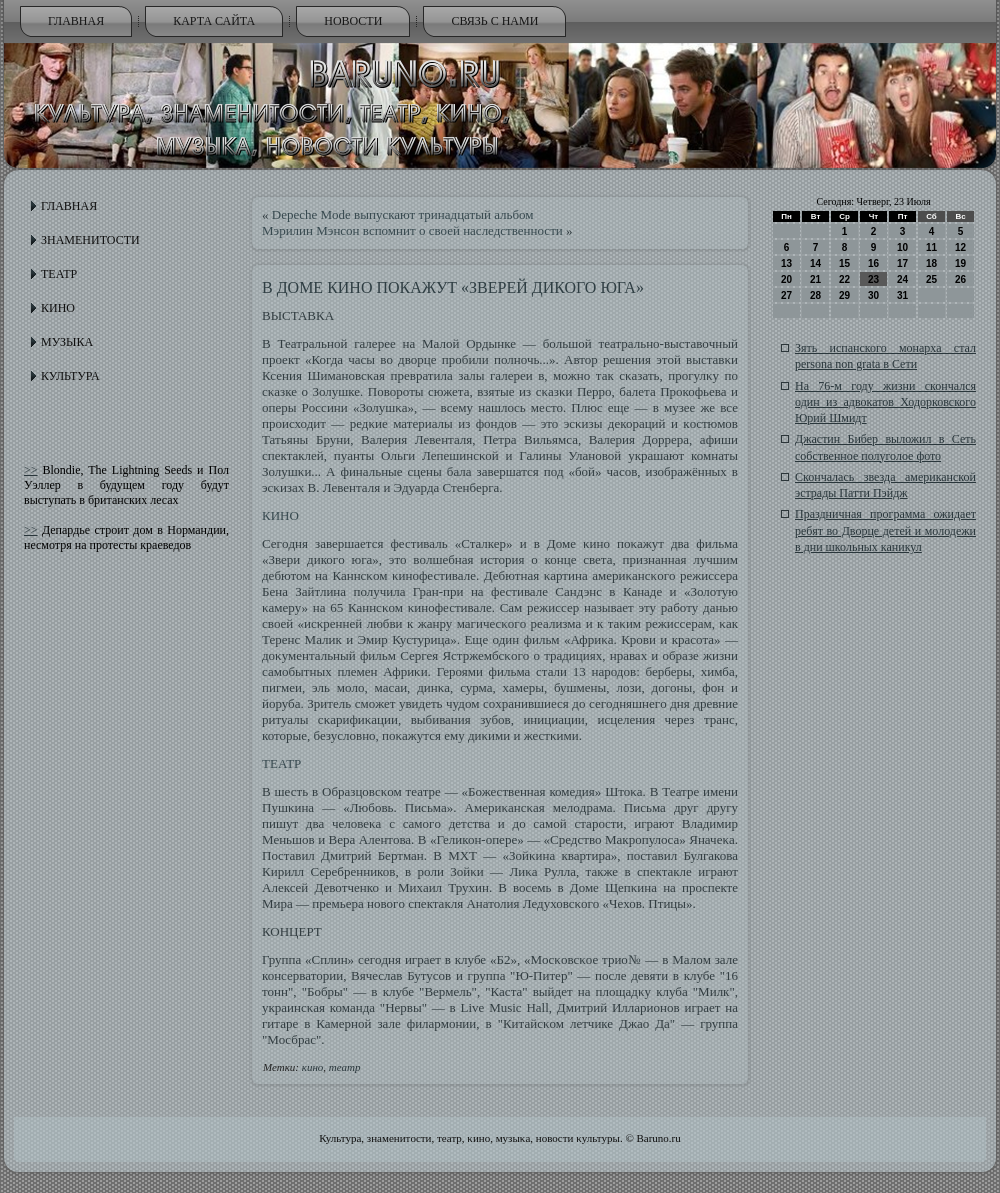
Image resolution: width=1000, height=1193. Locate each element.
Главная (76, 21)
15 (844, 263)
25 (931, 279)
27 (786, 295)
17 (902, 263)
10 (902, 247)
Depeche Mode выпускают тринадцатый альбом (403, 214)
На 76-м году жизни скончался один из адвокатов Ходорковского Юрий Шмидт (885, 402)
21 (815, 279)
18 (931, 263)
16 (873, 263)
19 (960, 263)
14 (815, 263)
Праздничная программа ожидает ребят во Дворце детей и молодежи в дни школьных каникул (885, 530)
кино (313, 1067)
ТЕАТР (281, 763)
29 (844, 295)
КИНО (280, 515)
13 (786, 263)
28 (815, 295)
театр (345, 1067)
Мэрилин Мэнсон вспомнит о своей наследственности (412, 230)
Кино (58, 308)
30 (873, 295)
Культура (70, 376)
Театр (59, 274)
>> (31, 470)
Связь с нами (494, 21)
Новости (353, 21)
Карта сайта (214, 21)
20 (786, 279)
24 (902, 279)
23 (873, 279)
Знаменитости (90, 240)
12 (960, 247)
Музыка (67, 342)
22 (844, 279)
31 (902, 295)
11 (931, 247)
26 (960, 279)
